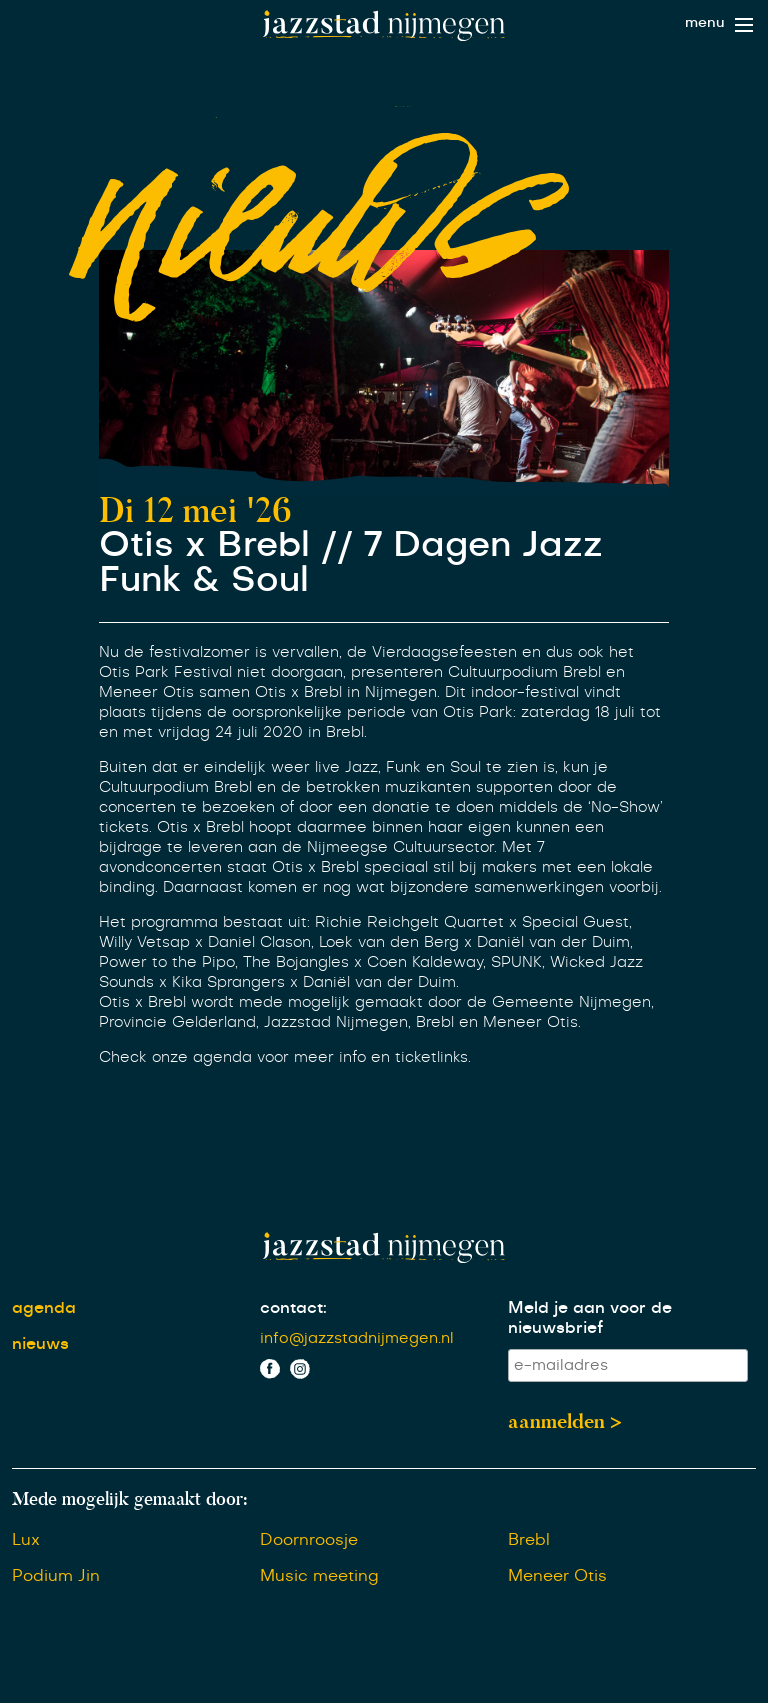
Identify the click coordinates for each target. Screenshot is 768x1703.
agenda (44, 1308)
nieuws (40, 1344)
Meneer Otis (557, 1576)
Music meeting (319, 1576)
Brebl (529, 1540)
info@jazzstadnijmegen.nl (357, 1338)
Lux (26, 1540)
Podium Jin (56, 1576)
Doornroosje (309, 1540)
